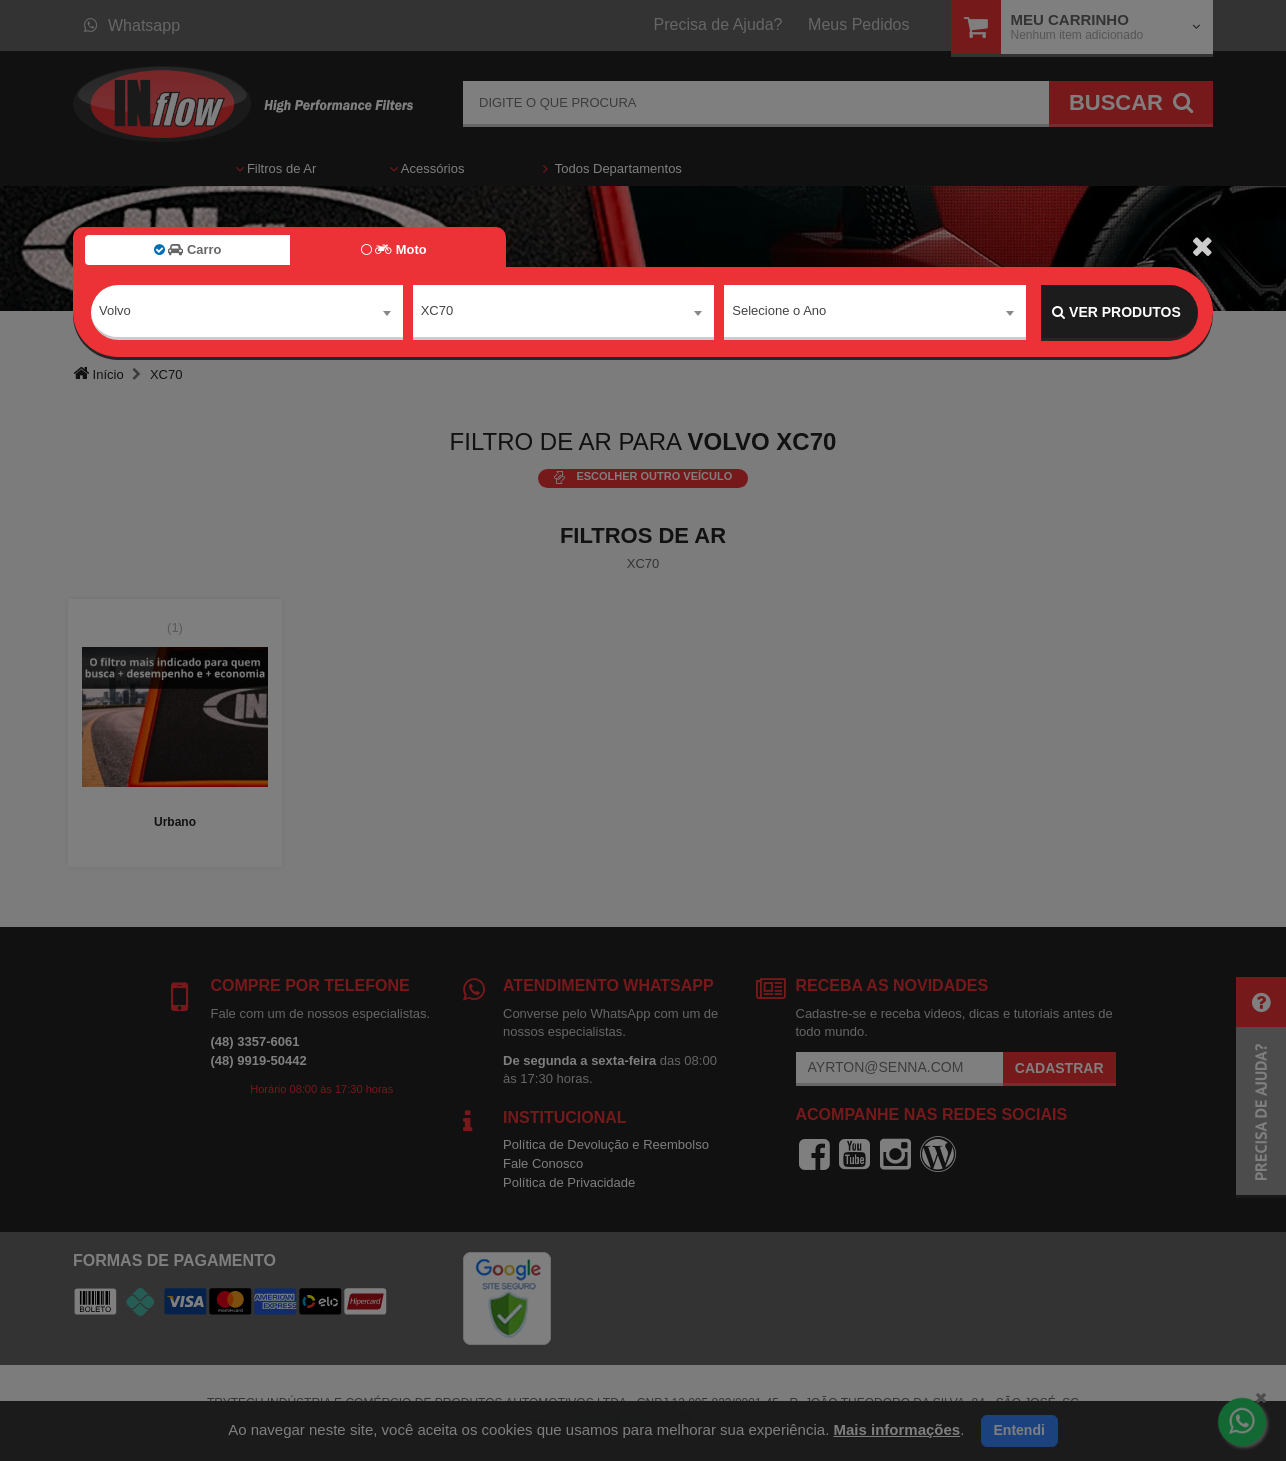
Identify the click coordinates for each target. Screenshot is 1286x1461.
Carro (187, 249)
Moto (394, 249)
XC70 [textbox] (437, 311)
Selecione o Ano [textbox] (779, 311)
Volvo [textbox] (115, 311)
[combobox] (247, 313)
